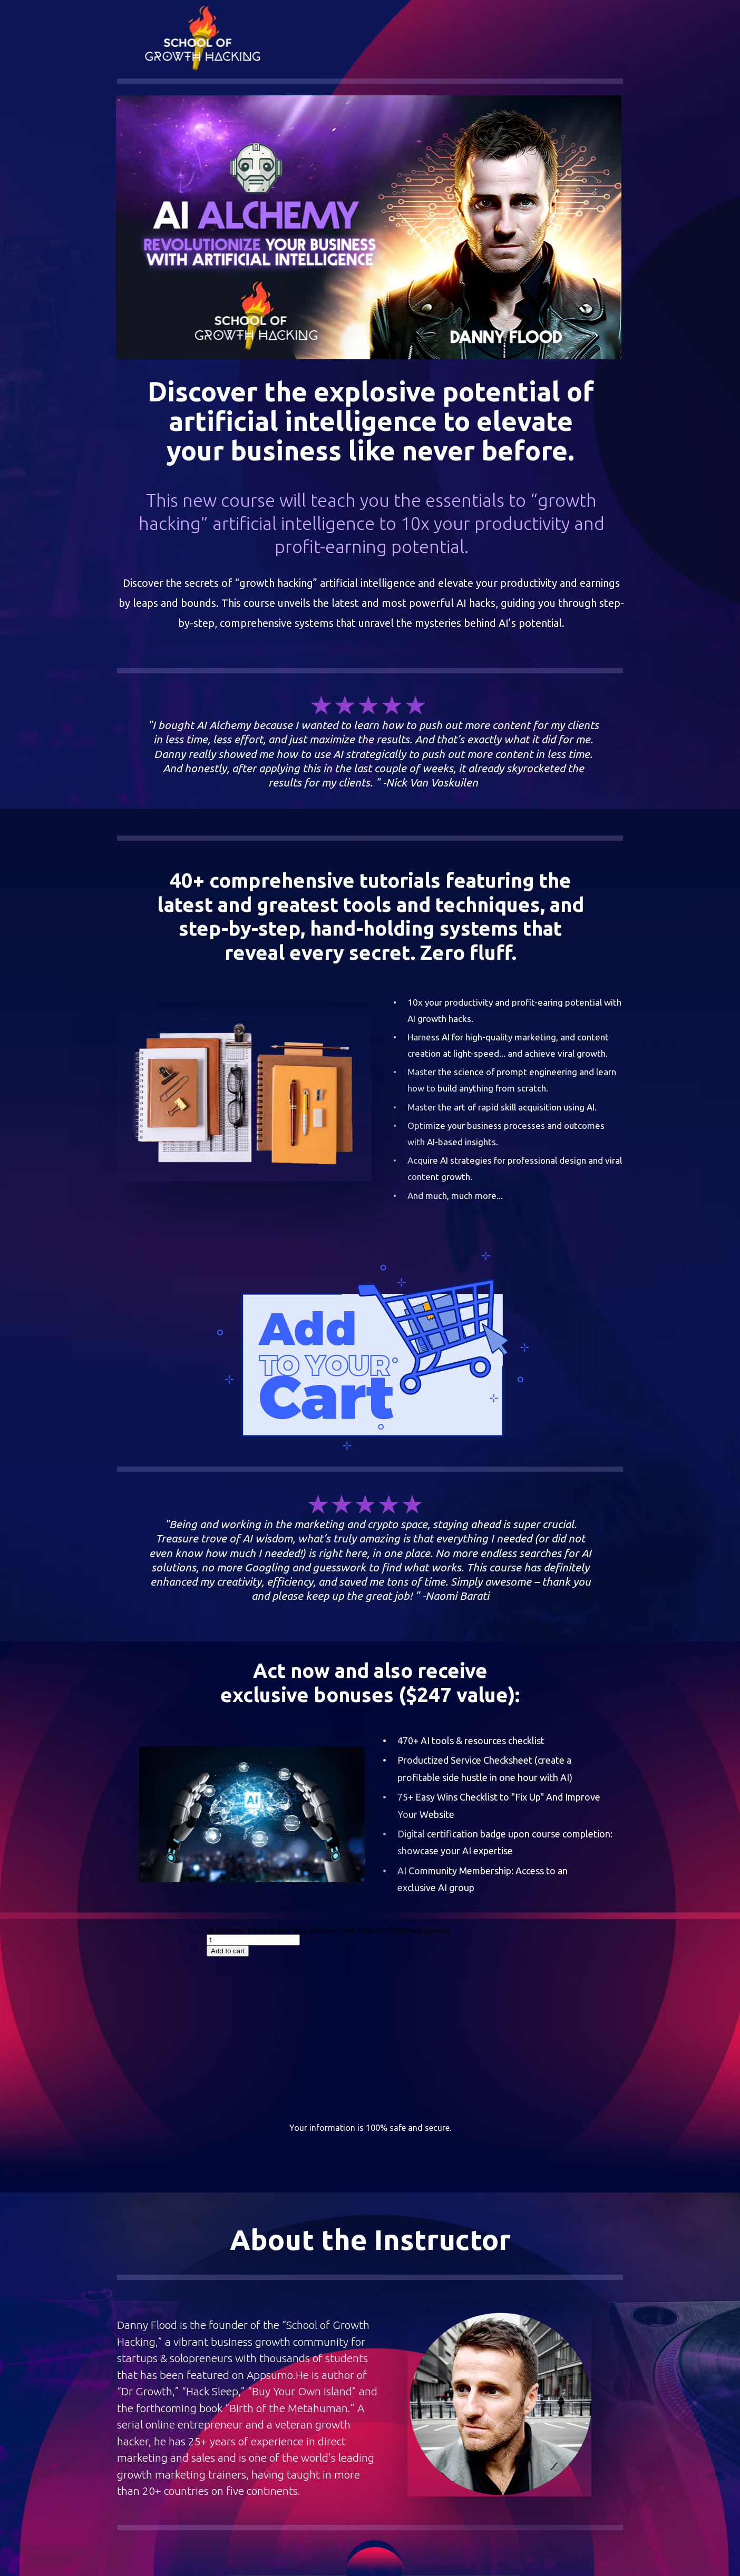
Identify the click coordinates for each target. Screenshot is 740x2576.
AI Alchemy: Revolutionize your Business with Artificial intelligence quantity (328, 1930)
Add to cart (228, 1951)
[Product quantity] (253, 1939)
